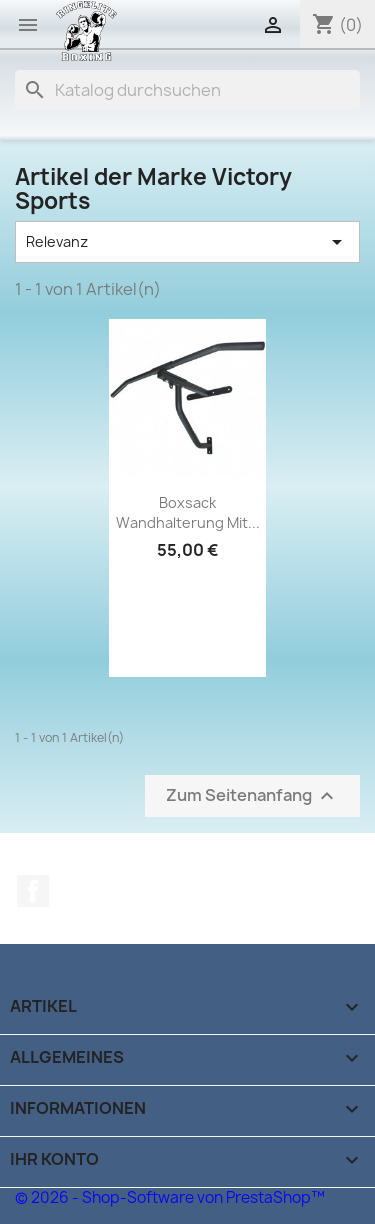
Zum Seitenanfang (252, 796)
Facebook (33, 891)
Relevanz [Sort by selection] (187, 242)
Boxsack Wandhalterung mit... (188, 512)
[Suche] (187, 90)
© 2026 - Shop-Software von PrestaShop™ (170, 1197)
